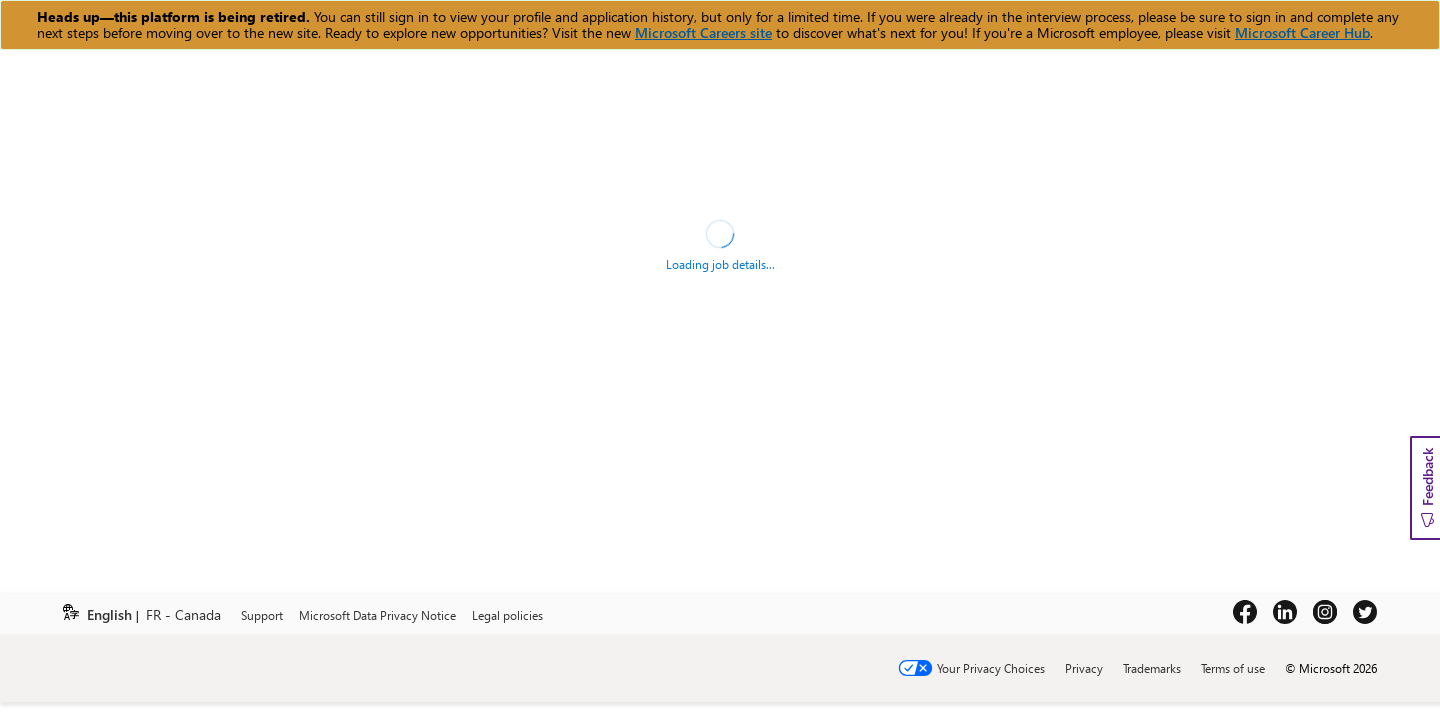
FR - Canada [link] (183, 615)
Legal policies (507, 615)
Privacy (1084, 668)
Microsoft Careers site (703, 32)
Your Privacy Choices (991, 668)
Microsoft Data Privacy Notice (377, 615)
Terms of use (1233, 668)
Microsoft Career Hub (1302, 32)
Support (262, 615)
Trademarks (1152, 668)
